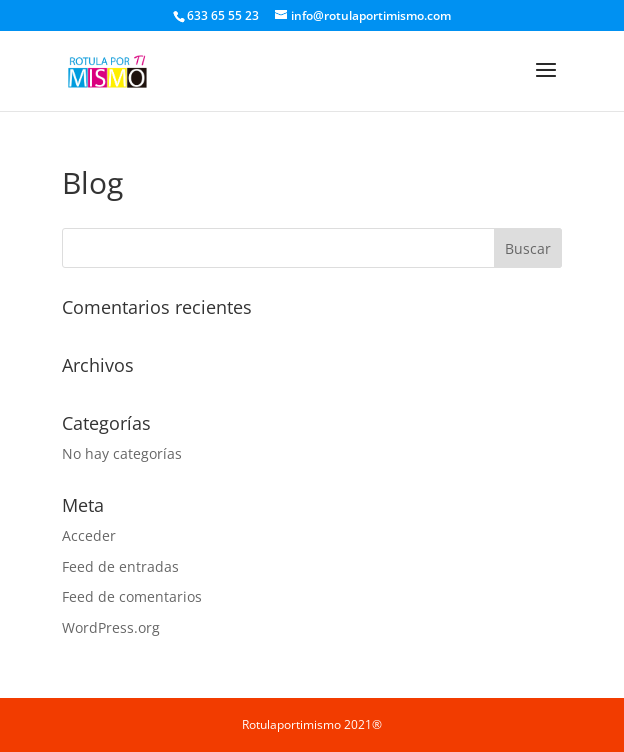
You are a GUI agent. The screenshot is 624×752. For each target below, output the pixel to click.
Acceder (89, 535)
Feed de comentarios (132, 596)
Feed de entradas (120, 566)
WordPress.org (111, 627)
